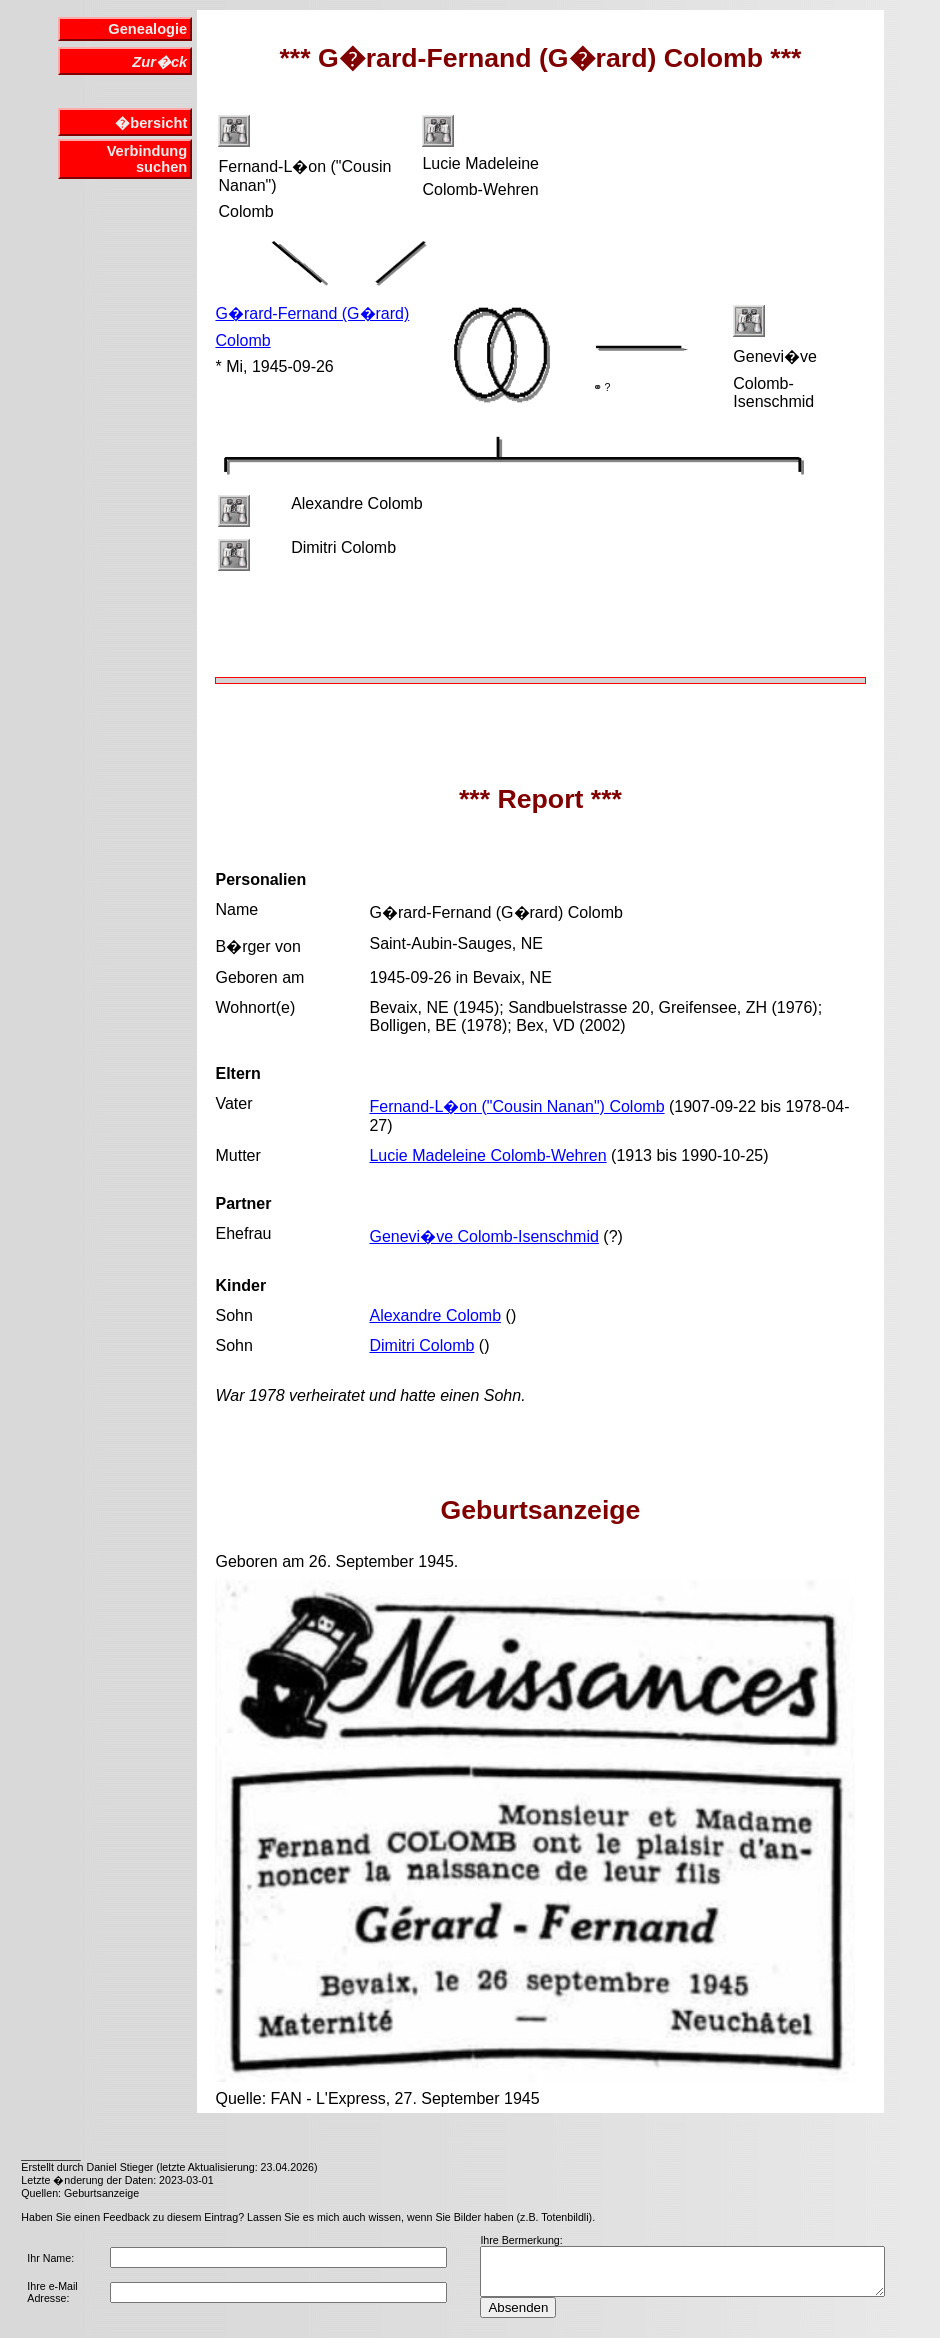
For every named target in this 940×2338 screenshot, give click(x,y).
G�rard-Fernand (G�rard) (312, 313)
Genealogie (147, 29)
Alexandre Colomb (435, 1315)
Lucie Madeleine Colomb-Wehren (487, 1155)
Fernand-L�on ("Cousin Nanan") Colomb (516, 1106)
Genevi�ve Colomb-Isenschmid (483, 1236)
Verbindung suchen (147, 159)
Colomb (242, 340)
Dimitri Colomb (421, 1345)
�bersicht (151, 123)
